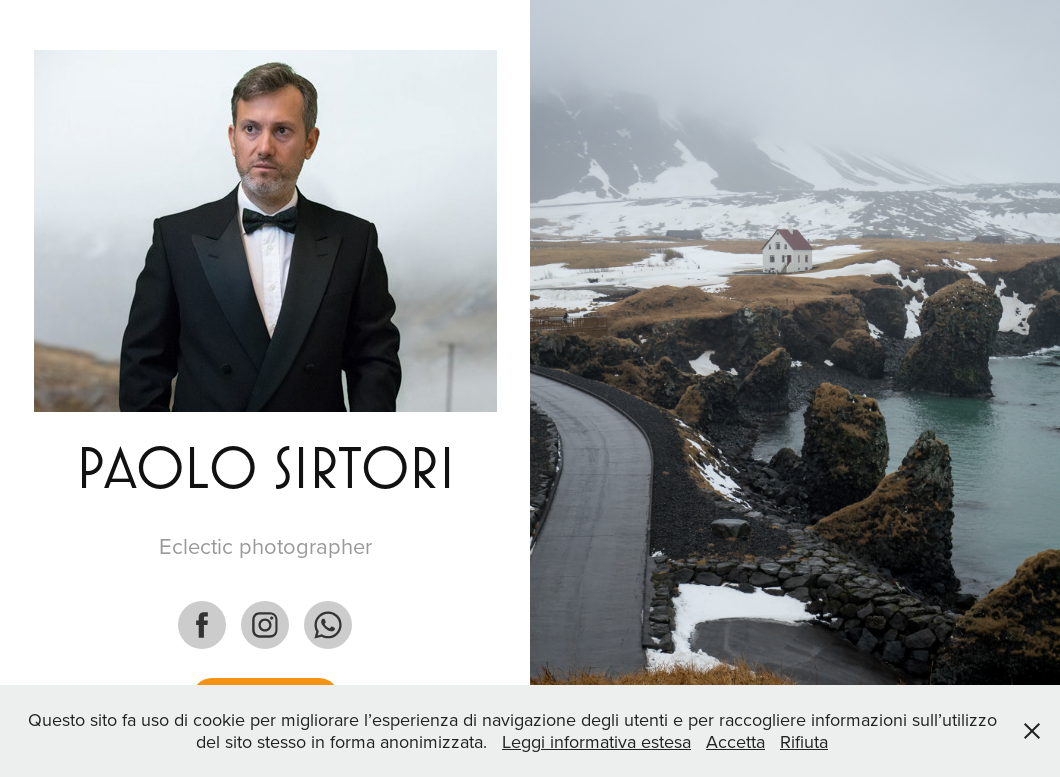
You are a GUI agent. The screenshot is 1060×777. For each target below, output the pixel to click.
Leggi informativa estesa (596, 741)
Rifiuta (804, 741)
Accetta (735, 741)
